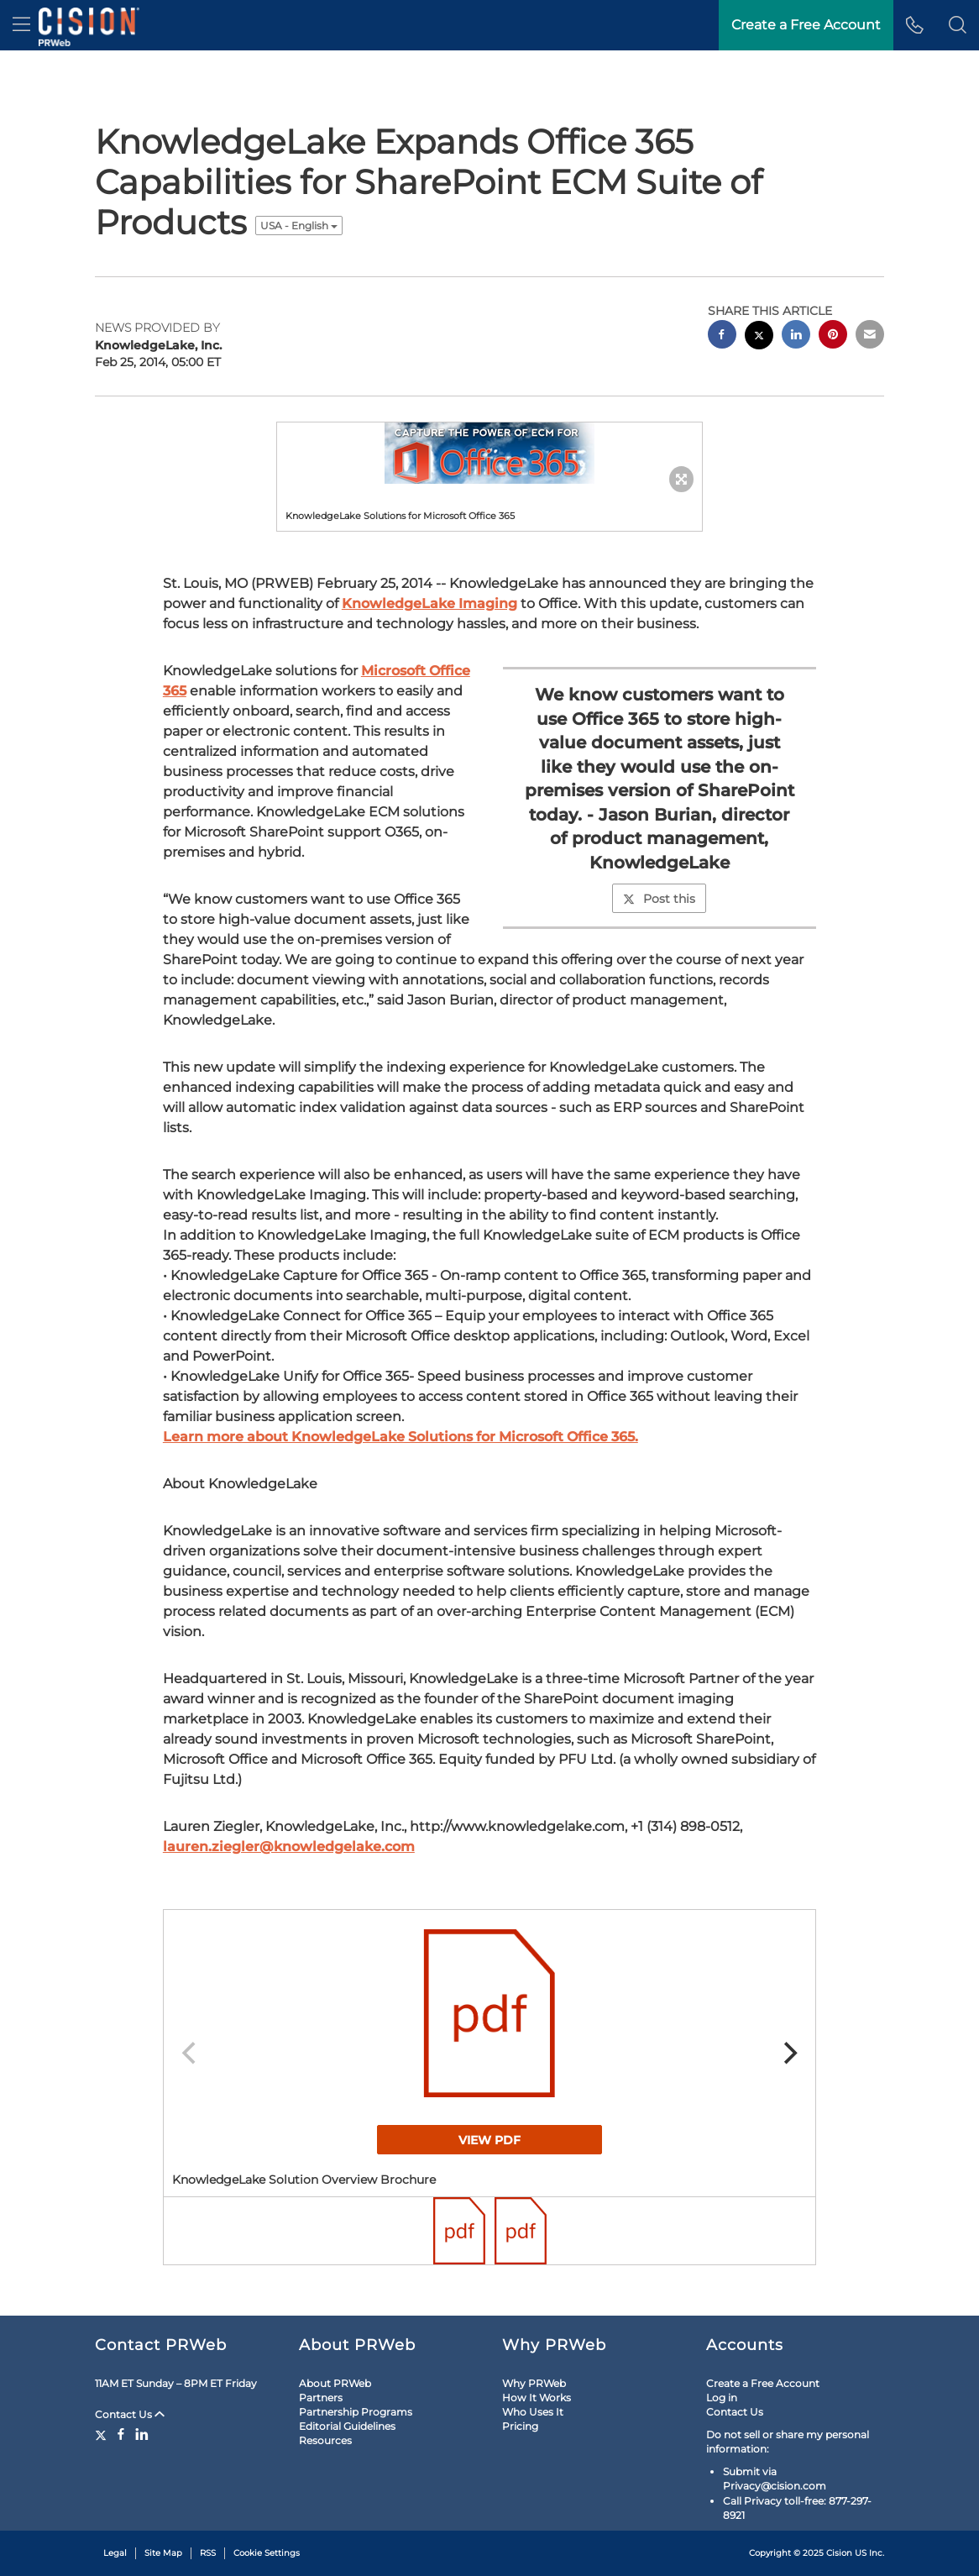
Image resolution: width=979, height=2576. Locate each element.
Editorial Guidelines (347, 2426)
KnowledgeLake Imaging (429, 603)
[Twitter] (103, 2434)
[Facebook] (120, 2434)
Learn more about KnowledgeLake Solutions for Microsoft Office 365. (400, 1437)
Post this (659, 898)
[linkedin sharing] (796, 336)
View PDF (489, 2140)
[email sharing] (870, 336)
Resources (325, 2440)
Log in (721, 2397)
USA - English (299, 225)
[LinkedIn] (142, 2434)
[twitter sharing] (759, 337)
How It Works (536, 2397)
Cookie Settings (266, 2552)
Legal (115, 2552)
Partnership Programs (355, 2411)
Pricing (520, 2426)
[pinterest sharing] (833, 336)
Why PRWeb (534, 2383)
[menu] (21, 25)
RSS (208, 2552)
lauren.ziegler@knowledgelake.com (289, 1847)
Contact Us (130, 2414)
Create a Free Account (762, 2383)
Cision (839, 2552)
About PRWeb (335, 2383)
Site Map (163, 2552)
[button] (957, 25)
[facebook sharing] (722, 336)
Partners (321, 2397)
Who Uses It (532, 2411)
